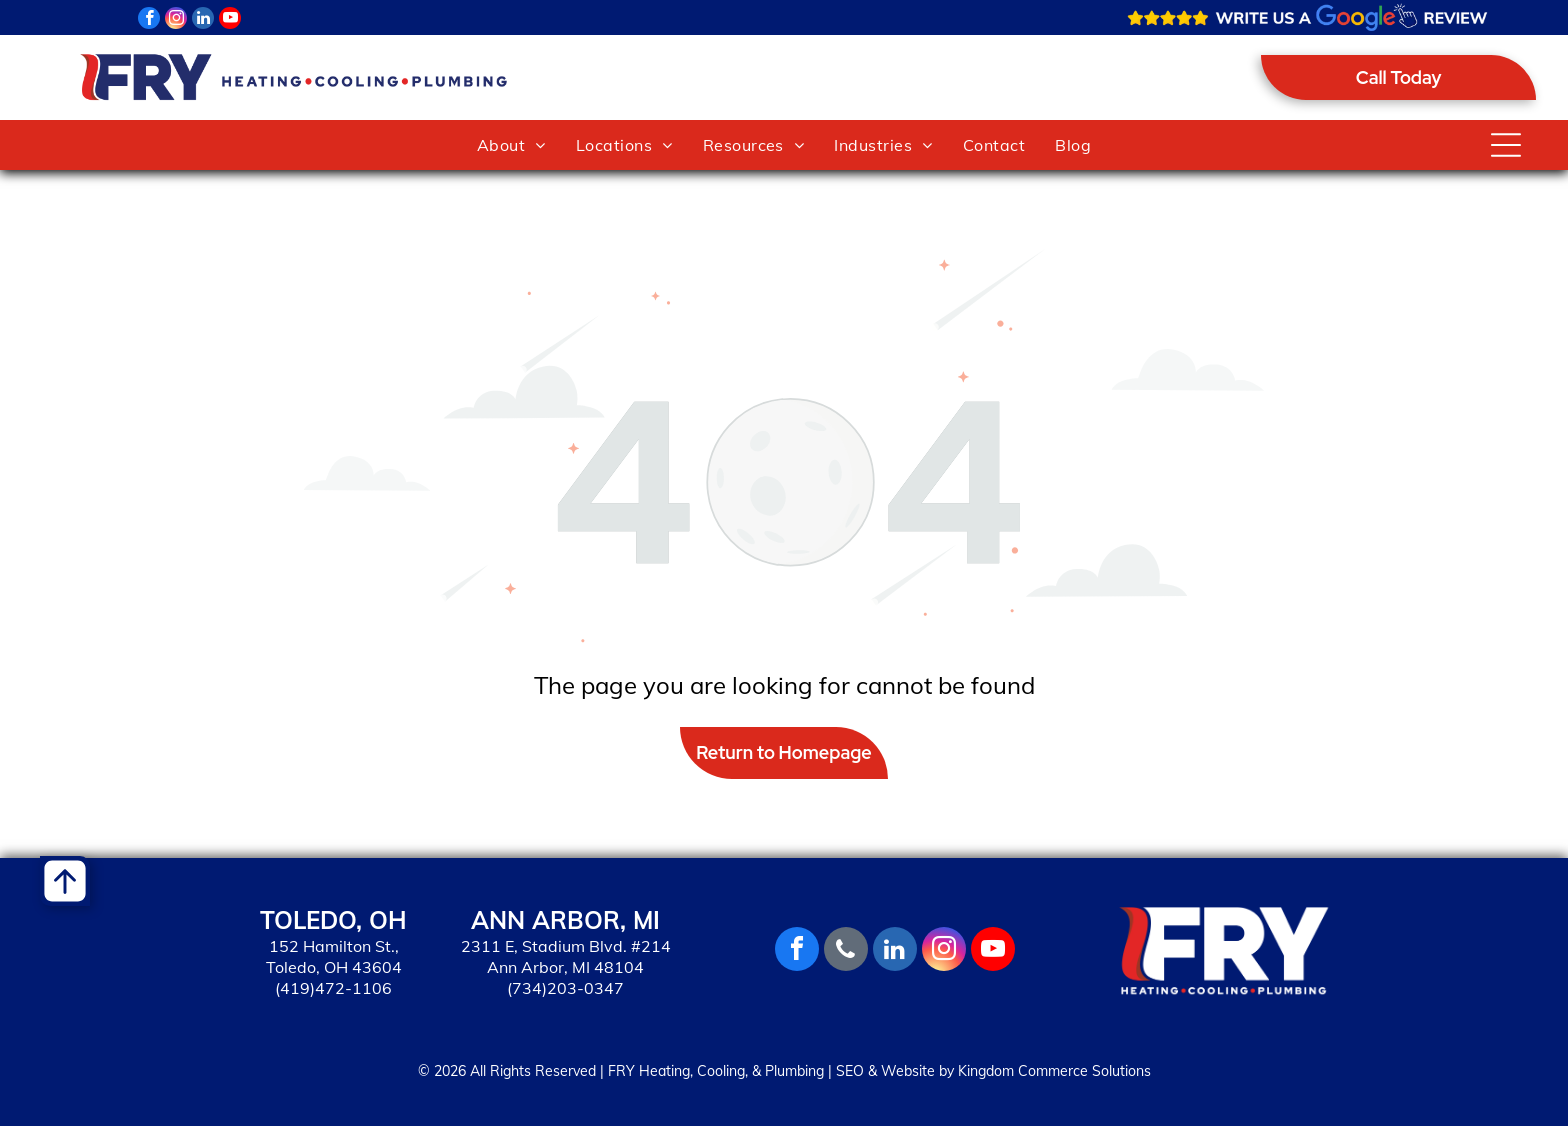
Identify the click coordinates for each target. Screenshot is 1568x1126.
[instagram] (176, 20)
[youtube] (230, 20)
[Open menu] (1506, 145)
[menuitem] (511, 145)
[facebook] (149, 20)
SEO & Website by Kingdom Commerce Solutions (993, 1071)
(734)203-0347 (565, 988)
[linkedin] (203, 20)
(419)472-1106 (333, 988)
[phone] (846, 951)
